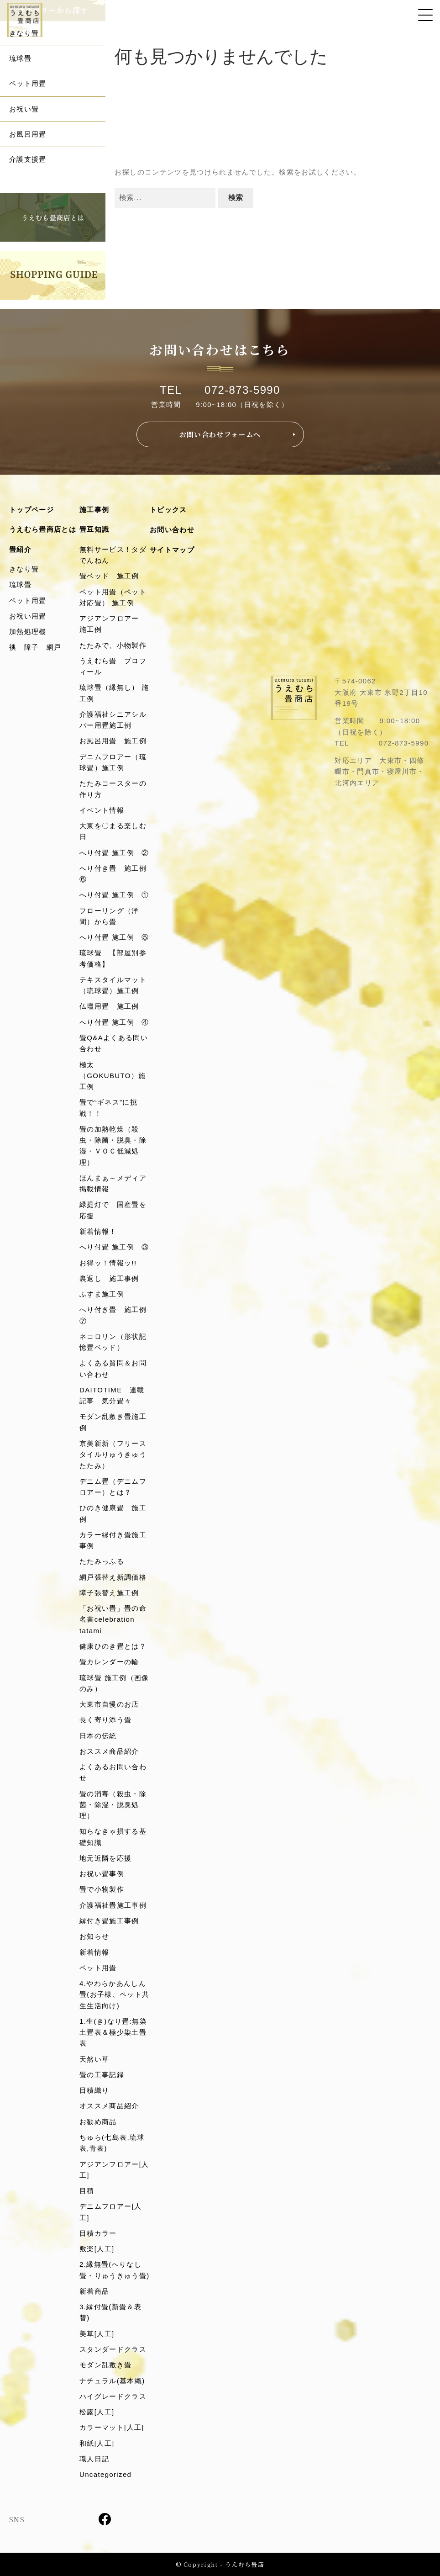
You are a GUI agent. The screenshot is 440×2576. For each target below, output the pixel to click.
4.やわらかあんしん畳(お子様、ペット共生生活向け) (114, 1994)
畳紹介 (20, 549)
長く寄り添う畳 (105, 1720)
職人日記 (94, 2459)
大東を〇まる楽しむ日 (113, 831)
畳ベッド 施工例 (109, 576)
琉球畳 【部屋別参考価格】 (113, 958)
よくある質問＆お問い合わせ (113, 1368)
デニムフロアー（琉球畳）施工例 (113, 762)
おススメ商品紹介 (109, 1751)
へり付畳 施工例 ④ (114, 1022)
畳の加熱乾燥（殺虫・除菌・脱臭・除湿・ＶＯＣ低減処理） (113, 1145)
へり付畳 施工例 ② (114, 853)
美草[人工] (96, 2334)
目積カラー (98, 2233)
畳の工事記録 (101, 2075)
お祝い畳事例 (101, 1874)
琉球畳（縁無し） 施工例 (114, 692)
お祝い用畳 (28, 616)
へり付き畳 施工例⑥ (113, 873)
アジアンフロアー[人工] (114, 2169)
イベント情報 (101, 810)
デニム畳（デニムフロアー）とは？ (113, 1486)
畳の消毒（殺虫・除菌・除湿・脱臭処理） (113, 1805)
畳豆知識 (94, 529)
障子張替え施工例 (109, 1593)
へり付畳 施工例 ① (114, 895)
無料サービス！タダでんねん (113, 554)
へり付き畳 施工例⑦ (113, 1315)
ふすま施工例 (101, 1294)
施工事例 (94, 509)
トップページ (31, 509)
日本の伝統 (98, 1736)
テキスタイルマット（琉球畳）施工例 (113, 985)
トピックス (168, 509)
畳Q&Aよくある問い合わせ (113, 1043)
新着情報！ (98, 1231)
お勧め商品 (98, 2122)
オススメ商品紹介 (109, 2106)
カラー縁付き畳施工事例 (113, 1540)
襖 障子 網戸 (35, 647)
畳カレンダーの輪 (109, 1662)
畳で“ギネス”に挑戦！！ (108, 1107)
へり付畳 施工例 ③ (114, 1247)
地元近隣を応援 (105, 1858)
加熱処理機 (28, 631)
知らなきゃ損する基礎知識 (113, 1836)
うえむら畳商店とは (42, 529)
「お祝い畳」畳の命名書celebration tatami (113, 1619)
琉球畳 (20, 58)
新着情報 (94, 1952)
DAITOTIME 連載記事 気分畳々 (112, 1395)
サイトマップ (172, 550)
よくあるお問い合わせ (113, 1772)
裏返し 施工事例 (109, 1278)
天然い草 (94, 2059)
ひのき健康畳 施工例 (113, 1513)
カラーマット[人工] (111, 2427)
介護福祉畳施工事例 (113, 1905)
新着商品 (94, 2291)
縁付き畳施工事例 (109, 1921)
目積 (86, 2191)
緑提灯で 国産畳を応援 (113, 1210)
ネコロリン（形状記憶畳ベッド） (113, 1342)
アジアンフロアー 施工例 (113, 623)
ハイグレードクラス (113, 2396)
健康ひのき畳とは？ (113, 1646)
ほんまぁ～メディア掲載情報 (113, 1183)
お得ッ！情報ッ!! (108, 1263)
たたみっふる (101, 1561)
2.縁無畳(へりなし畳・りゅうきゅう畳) (114, 2269)
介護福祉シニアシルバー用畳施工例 (113, 719)
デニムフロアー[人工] (110, 2211)
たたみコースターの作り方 (113, 788)
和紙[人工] (96, 2443)
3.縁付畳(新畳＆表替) (110, 2312)
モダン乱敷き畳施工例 (113, 1421)
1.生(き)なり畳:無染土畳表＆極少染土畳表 (113, 2032)
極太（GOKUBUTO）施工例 (112, 1076)
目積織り (94, 2090)
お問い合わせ (172, 530)
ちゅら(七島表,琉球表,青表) (112, 2142)
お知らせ (94, 1936)
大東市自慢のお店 (109, 1704)
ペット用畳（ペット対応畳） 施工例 (113, 597)
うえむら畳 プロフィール (113, 666)
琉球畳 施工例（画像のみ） (114, 1683)
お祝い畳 (24, 109)
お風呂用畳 (28, 134)
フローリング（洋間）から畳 (109, 916)
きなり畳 (24, 33)
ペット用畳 (28, 83)
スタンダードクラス (113, 2349)
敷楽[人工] (96, 2249)
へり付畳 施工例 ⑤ (114, 937)
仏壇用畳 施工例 (109, 1006)
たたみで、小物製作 (113, 645)
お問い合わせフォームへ (220, 434)
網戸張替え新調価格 (113, 1577)
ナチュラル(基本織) (112, 2381)
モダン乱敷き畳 (105, 2365)
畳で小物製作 (101, 1889)
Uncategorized (105, 2474)
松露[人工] (96, 2412)
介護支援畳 (28, 159)
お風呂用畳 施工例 (113, 741)
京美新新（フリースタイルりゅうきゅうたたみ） (113, 1454)
